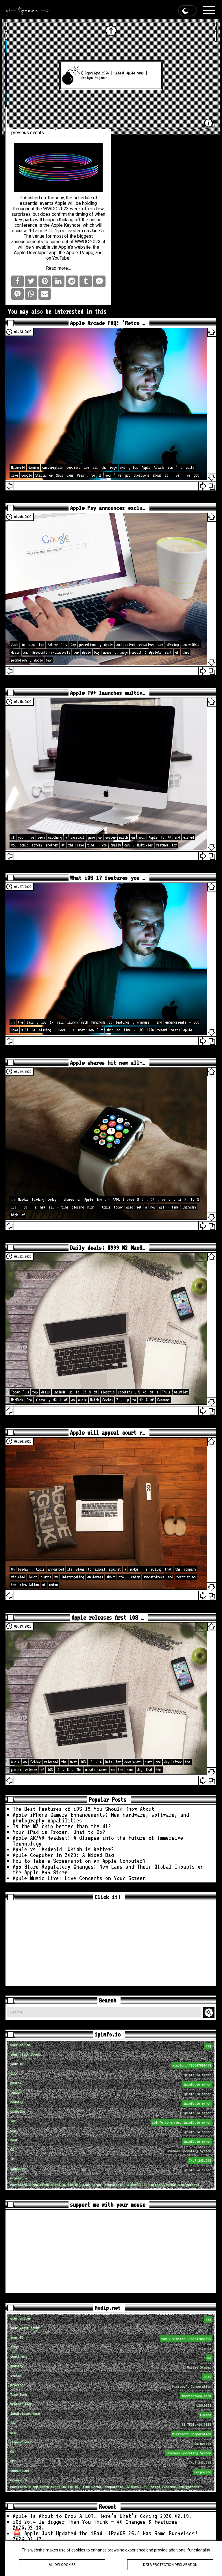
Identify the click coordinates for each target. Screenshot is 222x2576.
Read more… (58, 268)
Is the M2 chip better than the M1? (62, 1826)
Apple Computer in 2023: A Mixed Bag (63, 1855)
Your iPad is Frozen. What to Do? (59, 1832)
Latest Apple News (129, 73)
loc (111, 2122)
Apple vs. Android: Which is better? (63, 1849)
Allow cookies (62, 2565)
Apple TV (75, 252)
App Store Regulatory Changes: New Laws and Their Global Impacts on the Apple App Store (108, 1869)
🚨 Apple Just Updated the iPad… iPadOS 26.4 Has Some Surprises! (105, 2533)
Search (209, 2013)
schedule (82, 198)
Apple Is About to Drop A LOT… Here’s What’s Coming (85, 2516)
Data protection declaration (170, 2565)
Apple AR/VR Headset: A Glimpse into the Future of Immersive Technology (98, 1840)
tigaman (101, 77)
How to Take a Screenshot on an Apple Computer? (79, 1860)
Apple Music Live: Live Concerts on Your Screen (79, 1878)
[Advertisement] (111, 1944)
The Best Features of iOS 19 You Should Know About (83, 1808)
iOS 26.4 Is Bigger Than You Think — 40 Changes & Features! (96, 2521)
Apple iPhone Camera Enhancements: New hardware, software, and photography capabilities (101, 1817)
